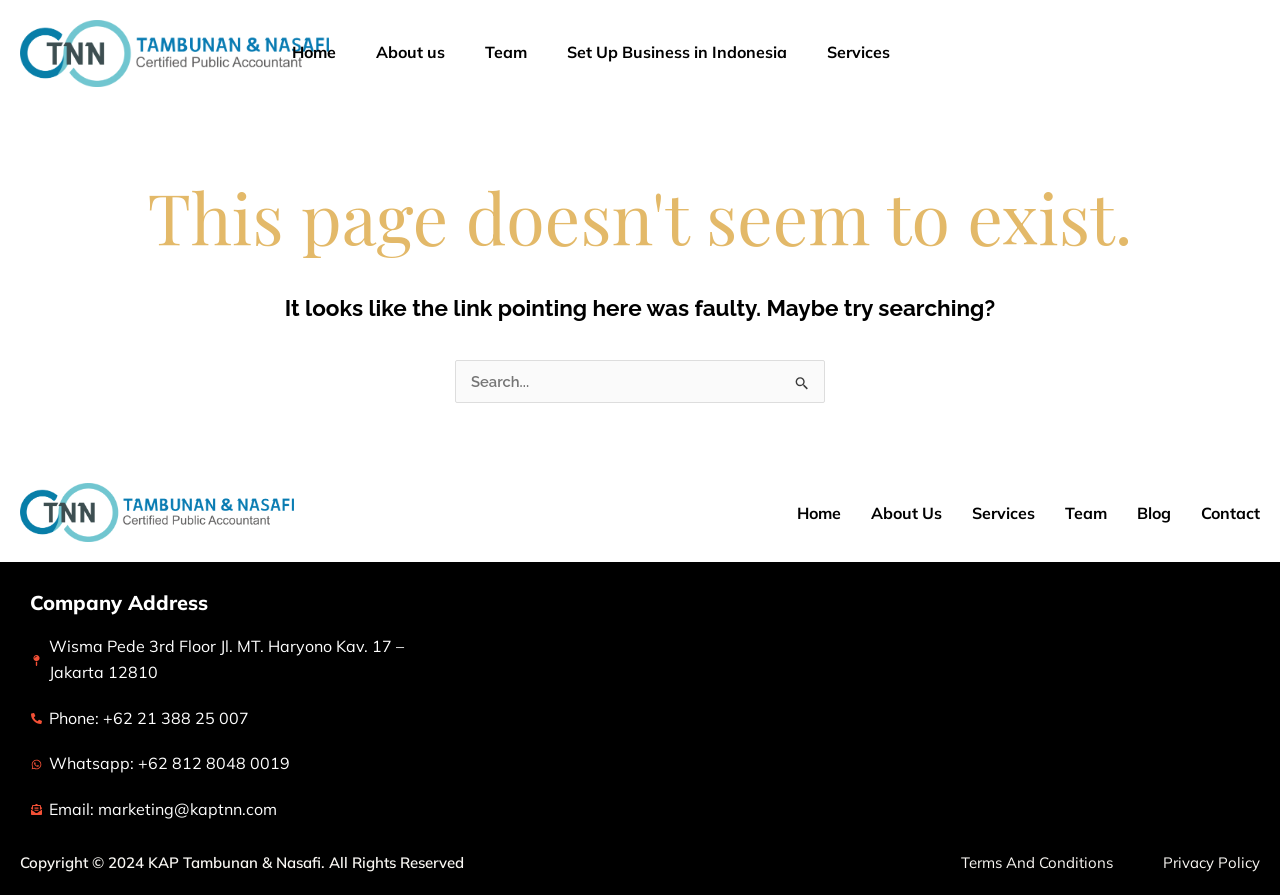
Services (882, 52)
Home (314, 52)
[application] (916, 52)
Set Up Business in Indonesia (677, 52)
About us (410, 52)
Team (506, 52)
